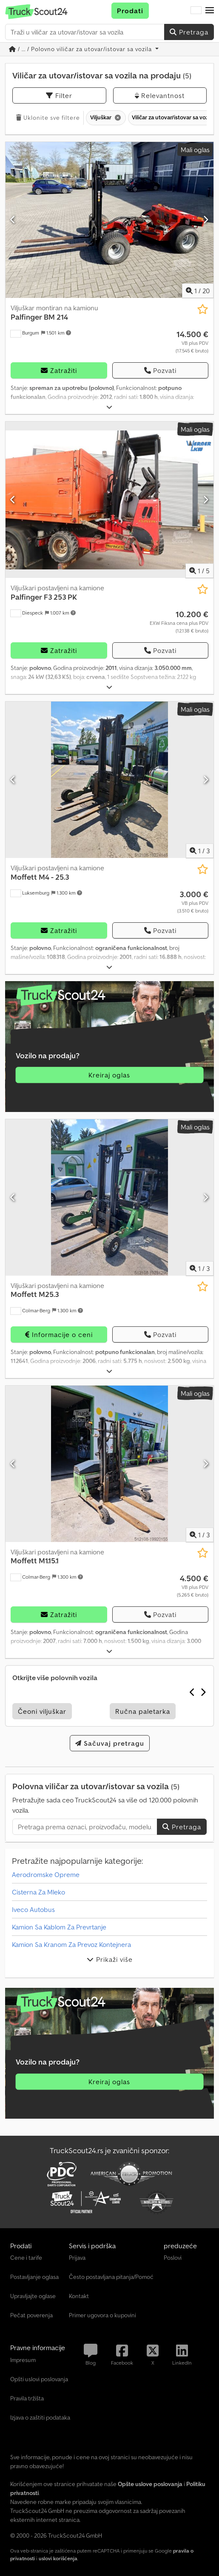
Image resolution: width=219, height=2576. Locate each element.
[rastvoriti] (109, 407)
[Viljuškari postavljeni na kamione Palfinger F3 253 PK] (109, 500)
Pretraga (189, 32)
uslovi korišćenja (58, 2558)
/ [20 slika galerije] (198, 290)
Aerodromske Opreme (46, 1874)
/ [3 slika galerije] (200, 850)
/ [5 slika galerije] (199, 570)
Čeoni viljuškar (42, 1711)
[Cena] (192, 342)
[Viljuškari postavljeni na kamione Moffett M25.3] (109, 1197)
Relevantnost (160, 95)
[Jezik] (196, 11)
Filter (59, 95)
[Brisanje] (117, 118)
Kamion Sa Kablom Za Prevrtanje (59, 1927)
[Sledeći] (205, 219)
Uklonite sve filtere (48, 117)
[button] (209, 11)
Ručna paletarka (142, 1711)
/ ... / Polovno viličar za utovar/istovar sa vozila (81, 49)
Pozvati (160, 370)
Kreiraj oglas (109, 1075)
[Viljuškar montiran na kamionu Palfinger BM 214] (109, 220)
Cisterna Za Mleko (38, 1892)
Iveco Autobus (33, 1909)
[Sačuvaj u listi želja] (202, 309)
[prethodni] (13, 219)
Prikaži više (110, 1959)
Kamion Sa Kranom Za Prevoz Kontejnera (71, 1944)
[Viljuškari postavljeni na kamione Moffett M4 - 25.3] (109, 780)
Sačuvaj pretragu (109, 1743)
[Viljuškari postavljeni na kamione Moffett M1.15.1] (109, 1464)
